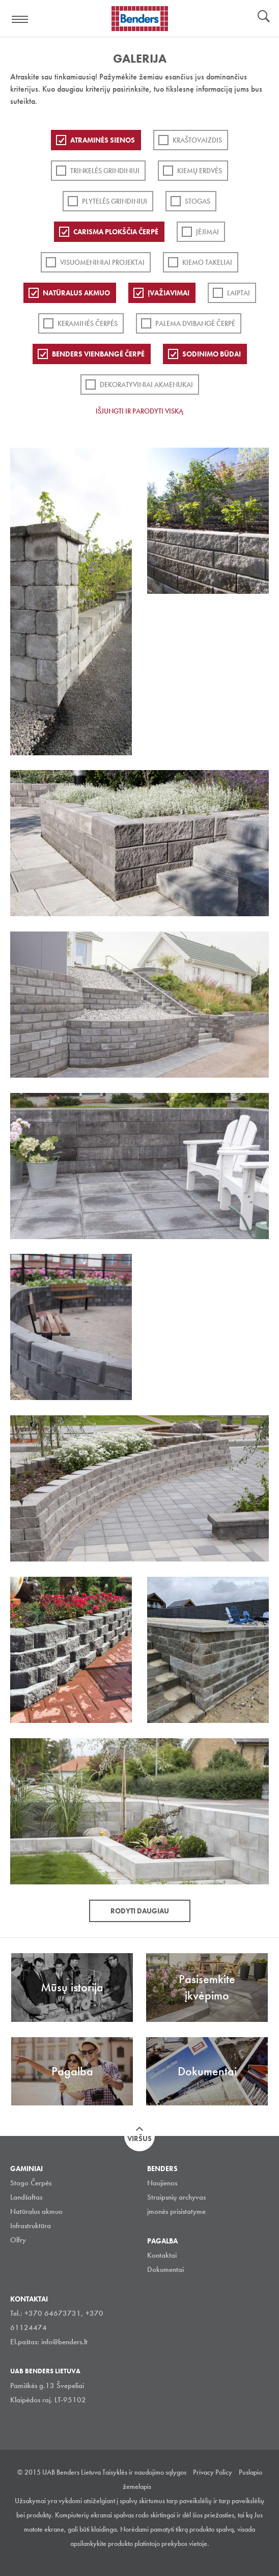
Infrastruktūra (30, 2226)
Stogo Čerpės (30, 2183)
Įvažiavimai (168, 292)
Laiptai (238, 292)
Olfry (18, 2240)
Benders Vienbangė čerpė (98, 354)
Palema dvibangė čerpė (195, 323)
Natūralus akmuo (76, 292)
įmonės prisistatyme (176, 2211)
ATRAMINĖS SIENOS (102, 140)
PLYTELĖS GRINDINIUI (114, 201)
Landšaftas (26, 2197)
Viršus (139, 2138)
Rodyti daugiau (139, 1910)
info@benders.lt (64, 2342)
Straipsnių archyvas (176, 2197)
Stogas (197, 201)
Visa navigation (20, 19)
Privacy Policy (212, 2472)
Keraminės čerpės (88, 323)
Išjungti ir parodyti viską (139, 411)
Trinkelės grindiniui (105, 170)
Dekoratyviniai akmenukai (146, 384)
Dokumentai (165, 2269)
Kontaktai (162, 2255)
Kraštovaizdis (197, 140)
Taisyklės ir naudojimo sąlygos (144, 2472)
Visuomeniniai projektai (102, 262)
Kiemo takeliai (207, 262)
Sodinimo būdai (211, 354)
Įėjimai (207, 231)
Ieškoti (264, 17)
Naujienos (162, 2183)
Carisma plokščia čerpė (115, 231)
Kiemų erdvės (199, 170)
